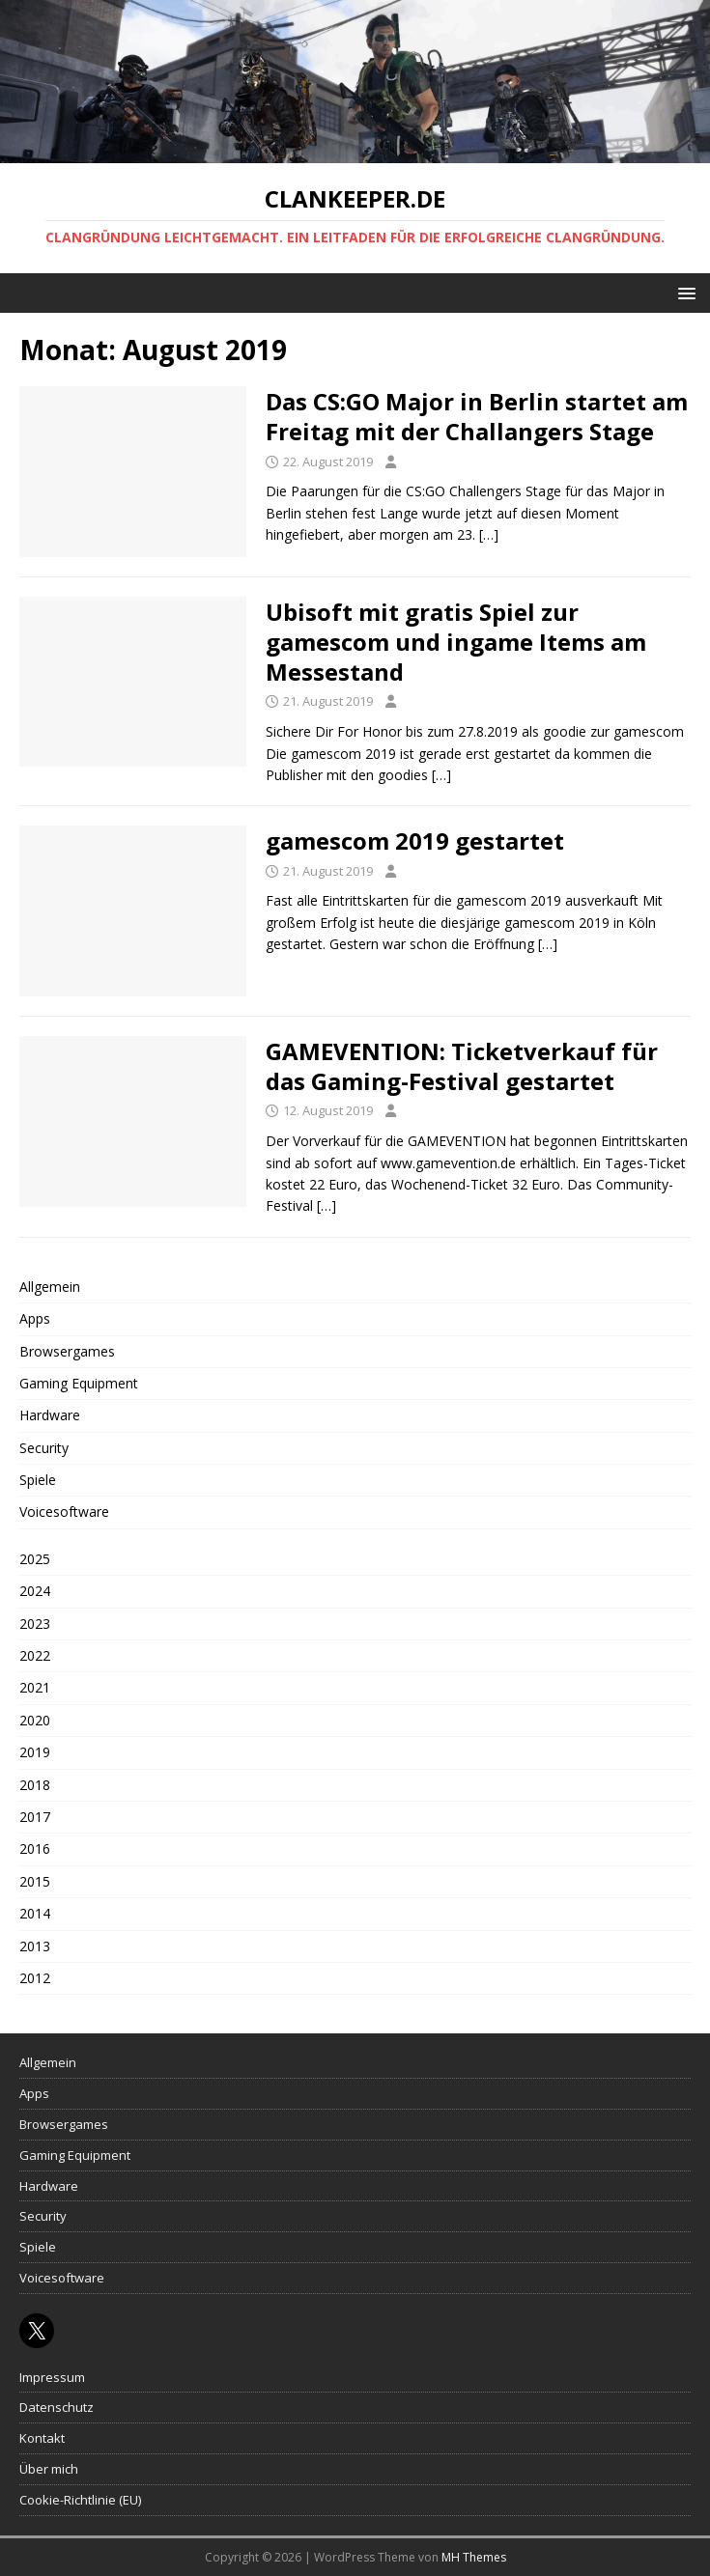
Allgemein (49, 1286)
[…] (488, 534)
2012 (34, 1978)
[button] (683, 292)
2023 (34, 1623)
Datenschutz (56, 2407)
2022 (34, 1655)
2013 (34, 1946)
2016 (34, 1848)
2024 (34, 1591)
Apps (34, 1318)
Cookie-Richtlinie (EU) (80, 2499)
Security (44, 1448)
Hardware (49, 1415)
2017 (34, 1816)
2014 (34, 1913)
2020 (34, 1720)
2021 (34, 1687)
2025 (34, 1559)
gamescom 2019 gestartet (415, 840)
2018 (34, 1785)
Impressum (52, 2377)
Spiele (37, 1479)
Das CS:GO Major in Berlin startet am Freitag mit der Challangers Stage (477, 416)
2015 (34, 1881)
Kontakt (42, 2438)
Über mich (48, 2469)
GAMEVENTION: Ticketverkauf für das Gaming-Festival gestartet (462, 1066)
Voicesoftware (64, 1511)
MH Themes (473, 2557)
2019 (34, 1752)
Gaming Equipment (78, 1383)
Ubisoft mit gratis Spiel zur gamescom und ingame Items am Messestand (456, 641)
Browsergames (67, 1351)
